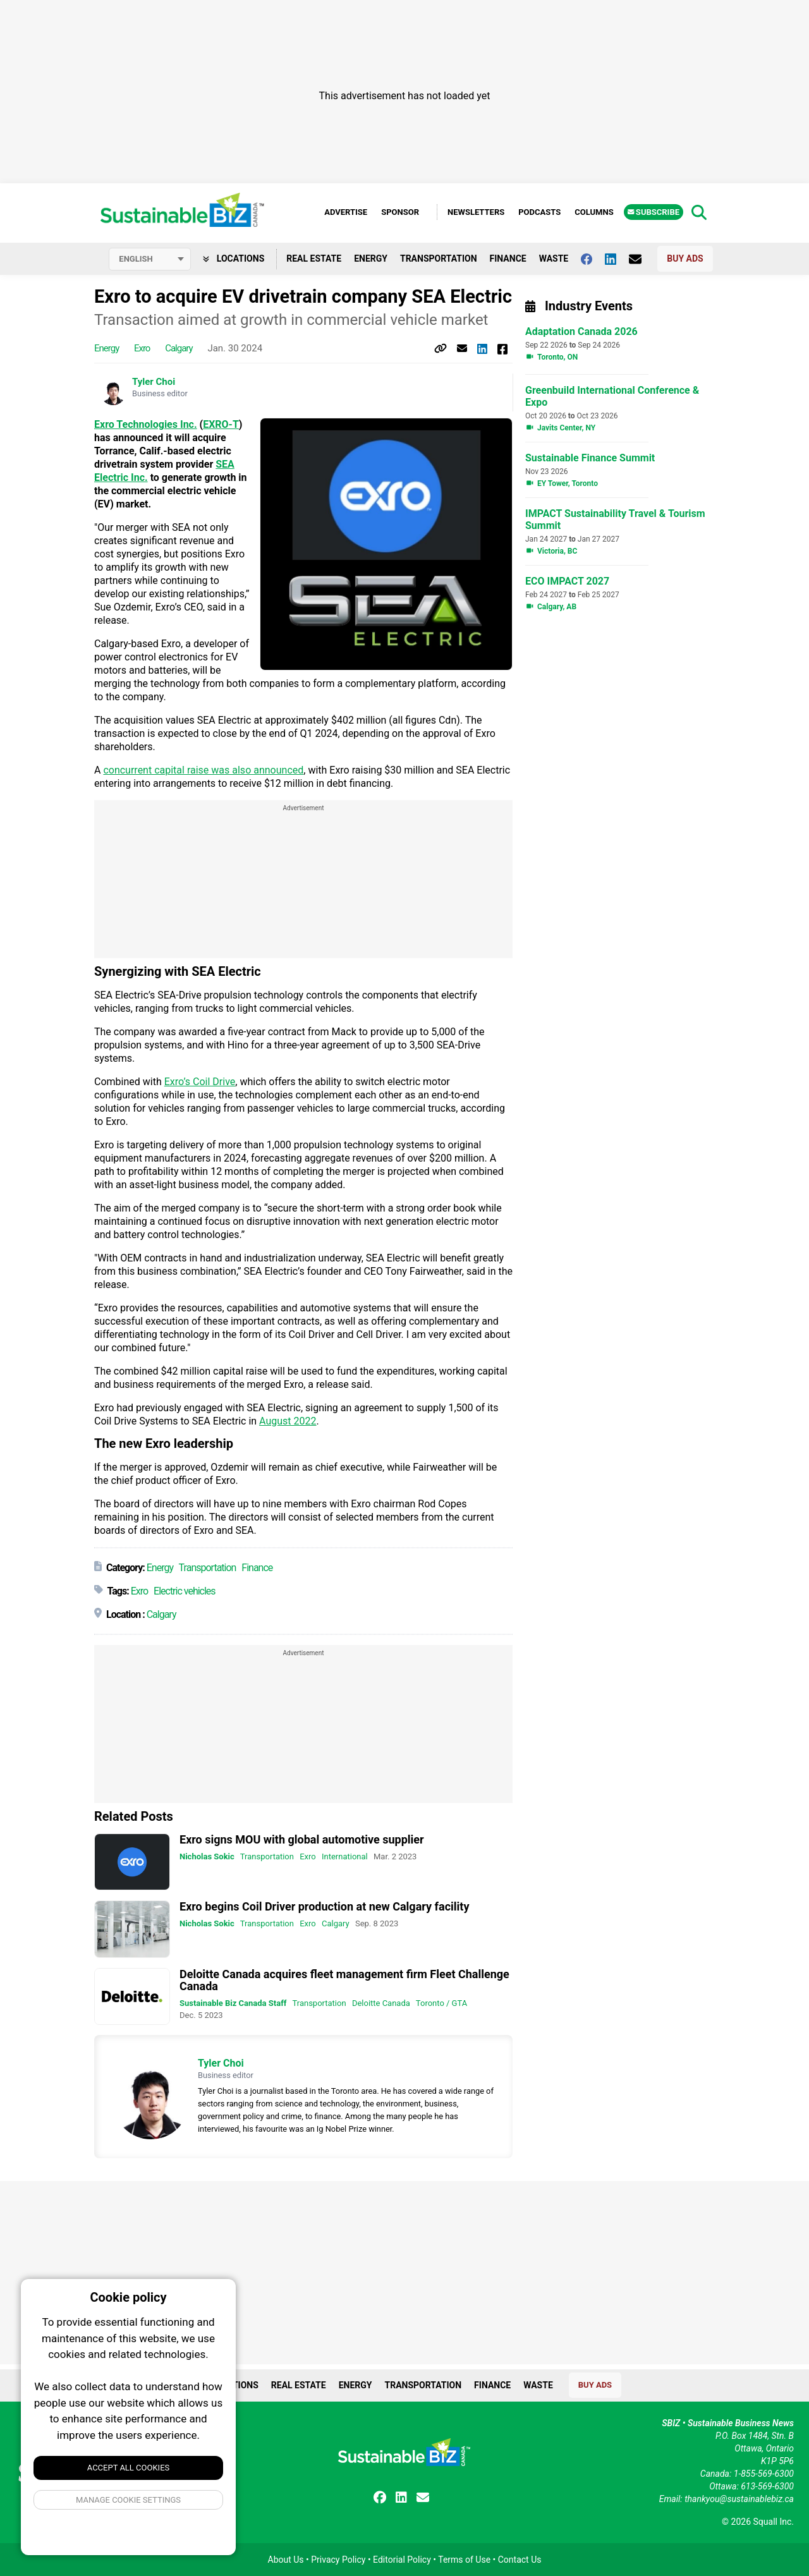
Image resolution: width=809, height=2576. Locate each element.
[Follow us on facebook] (593, 259)
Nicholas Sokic (206, 1856)
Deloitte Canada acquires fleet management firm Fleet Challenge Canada (344, 1980)
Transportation (438, 258)
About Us (286, 2560)
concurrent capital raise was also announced (203, 770)
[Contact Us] (641, 259)
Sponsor (400, 212)
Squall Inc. (773, 2522)
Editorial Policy (402, 2560)
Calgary (178, 348)
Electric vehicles (185, 1591)
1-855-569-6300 (764, 2474)
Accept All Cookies (128, 2467)
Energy (370, 258)
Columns (594, 212)
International (345, 1856)
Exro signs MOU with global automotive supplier (301, 1839)
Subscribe (653, 212)
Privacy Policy (338, 2560)
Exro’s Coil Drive (200, 1082)
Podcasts (539, 212)
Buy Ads (685, 258)
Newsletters (475, 212)
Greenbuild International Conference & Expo (612, 396)
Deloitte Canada (381, 2003)
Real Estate (313, 258)
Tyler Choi (153, 382)
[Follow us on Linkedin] (617, 259)
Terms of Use (464, 2560)
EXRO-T (221, 424)
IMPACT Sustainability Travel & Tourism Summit (615, 519)
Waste (554, 258)
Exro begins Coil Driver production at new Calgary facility (324, 1906)
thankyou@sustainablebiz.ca (739, 2499)
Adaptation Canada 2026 (581, 331)
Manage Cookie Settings (128, 2500)
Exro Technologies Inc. (145, 424)
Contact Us (520, 2560)
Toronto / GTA (441, 2003)
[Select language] (150, 259)
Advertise (345, 212)
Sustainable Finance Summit (590, 458)
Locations (233, 258)
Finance (508, 258)
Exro (142, 348)
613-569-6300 (767, 2486)
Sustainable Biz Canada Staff (232, 2003)
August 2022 (287, 1421)
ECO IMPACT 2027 (567, 581)
